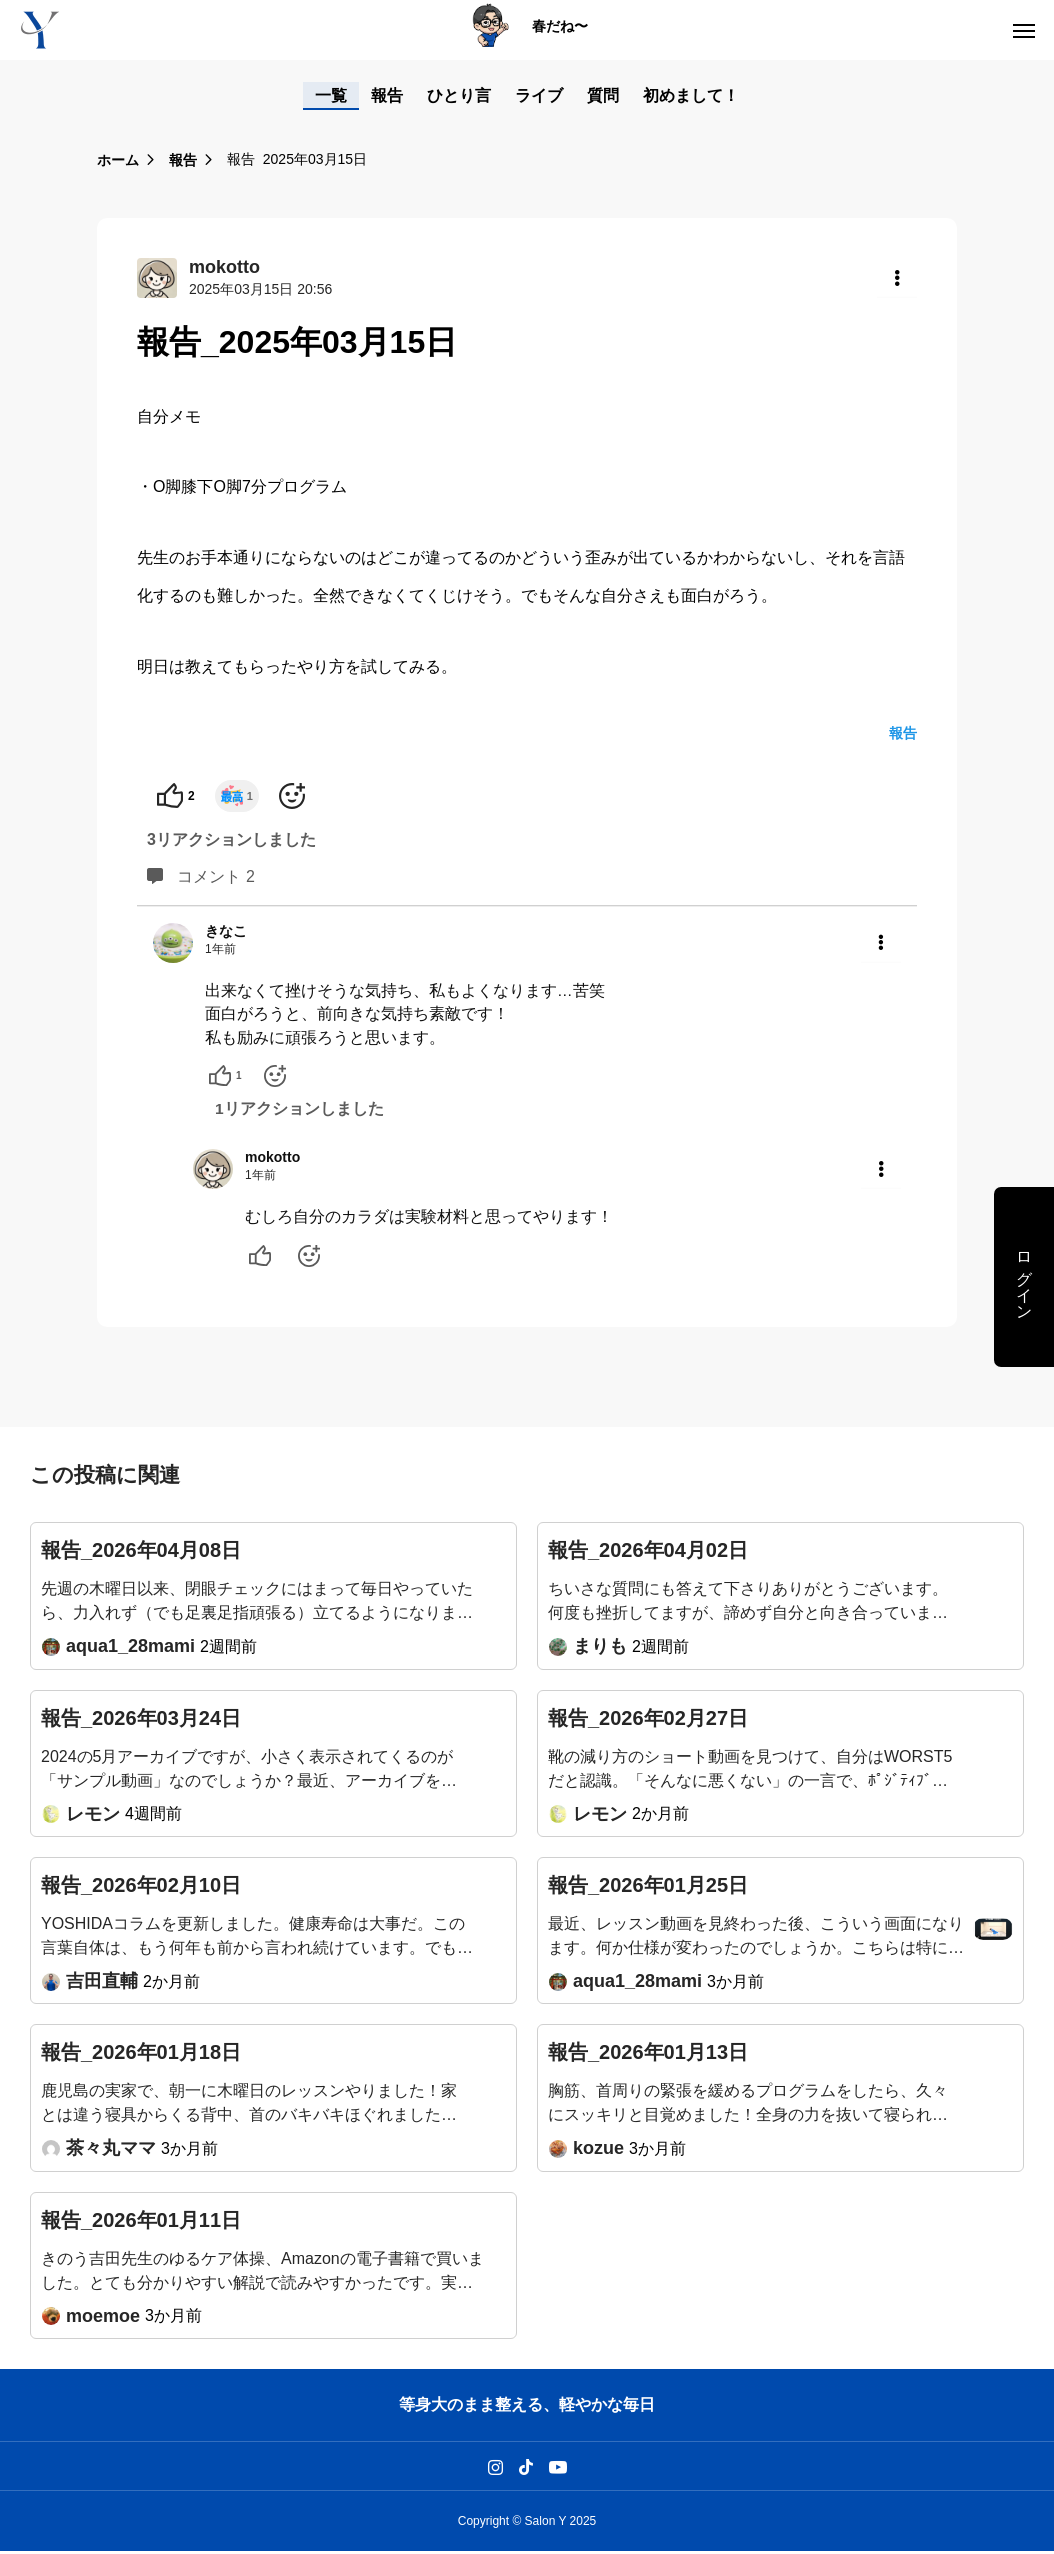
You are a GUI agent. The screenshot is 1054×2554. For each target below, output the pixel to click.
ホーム (118, 160)
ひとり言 (459, 95)
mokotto (272, 1159)
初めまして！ (691, 95)
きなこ (226, 931)
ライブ (539, 95)
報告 (387, 95)
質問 (603, 95)
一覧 (331, 95)
